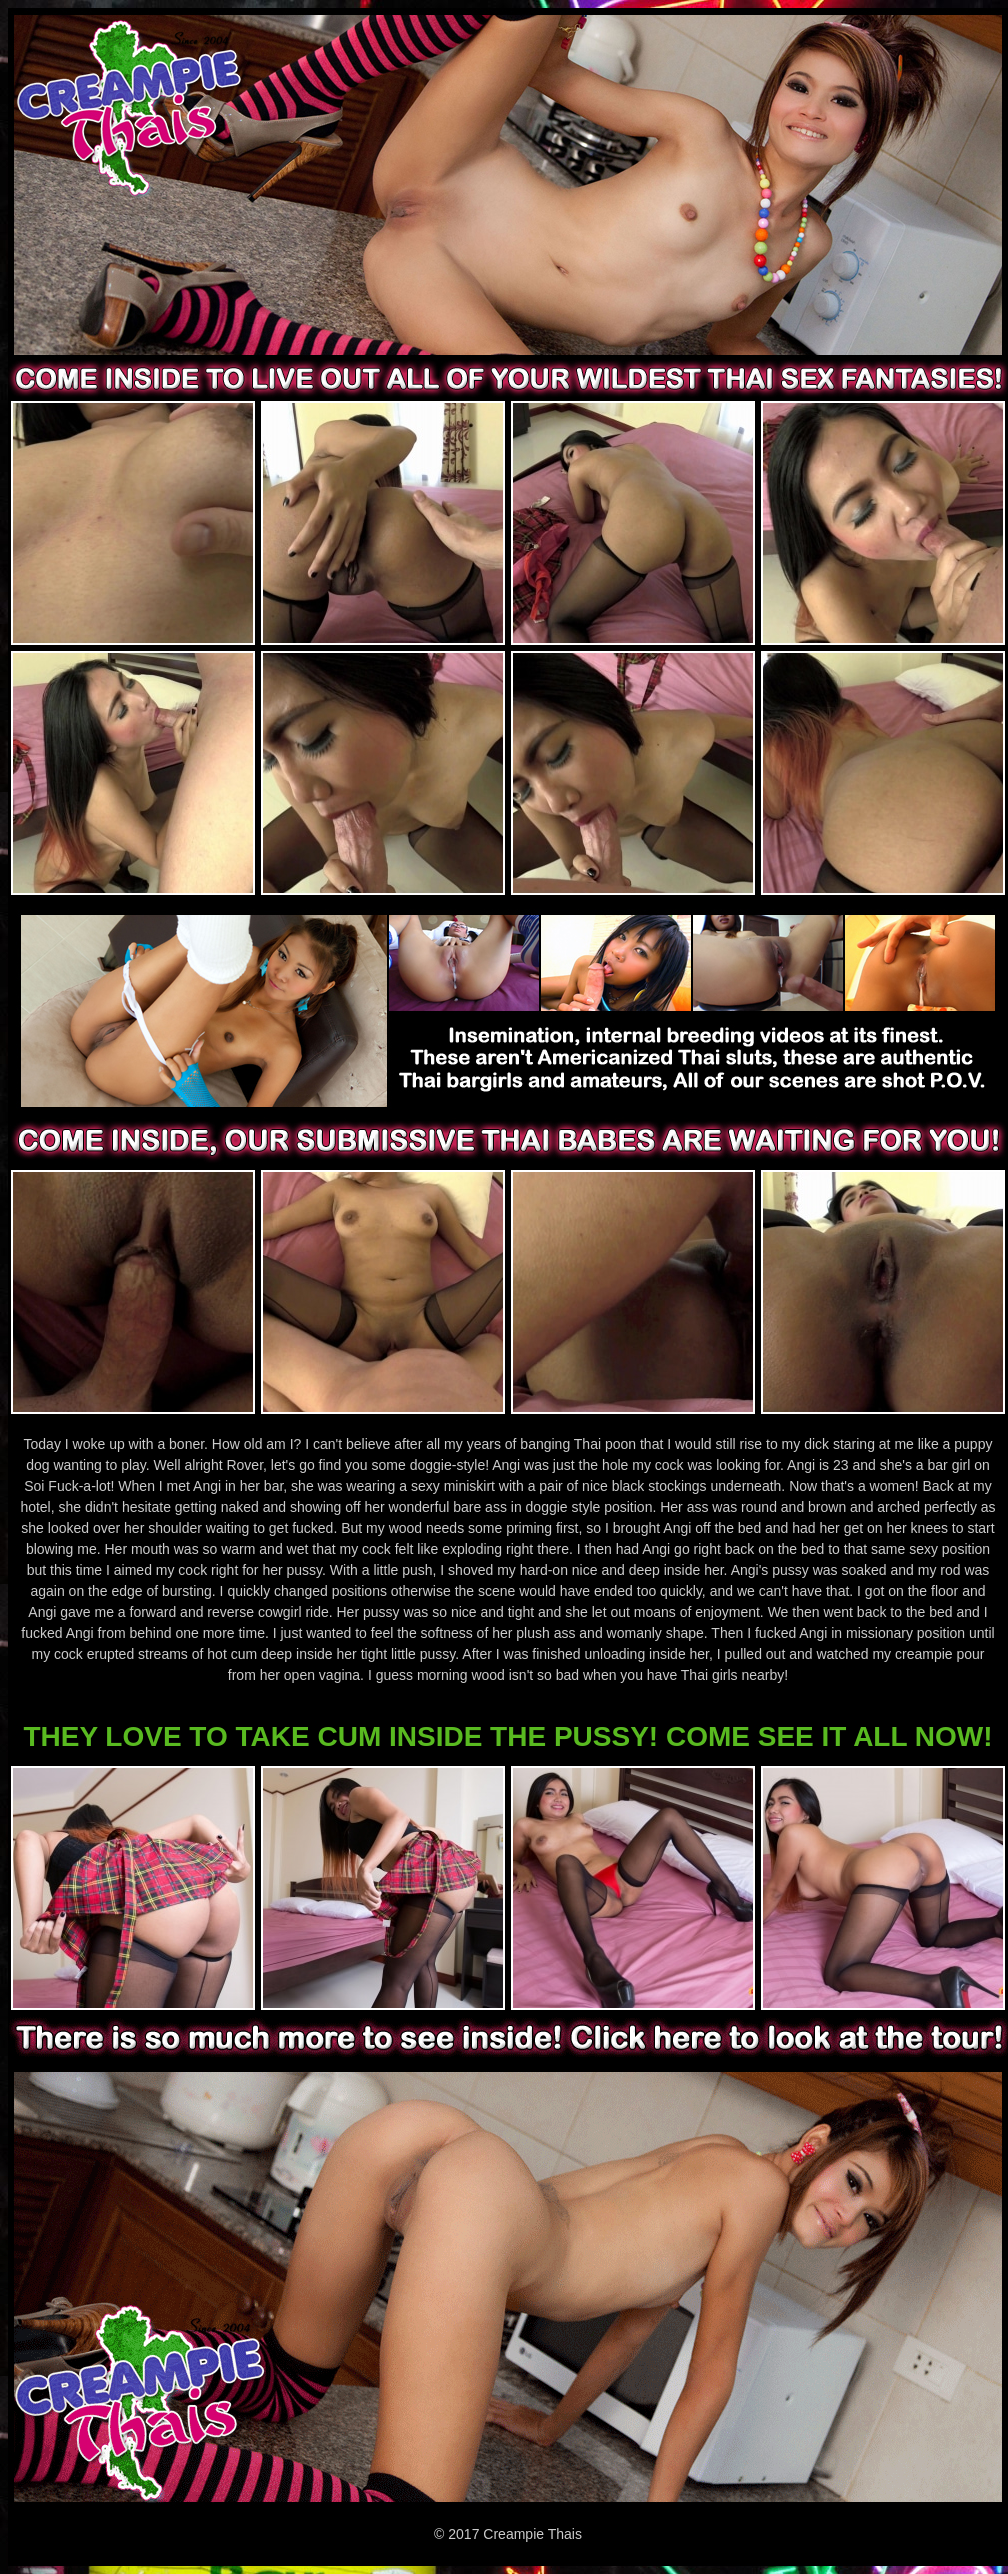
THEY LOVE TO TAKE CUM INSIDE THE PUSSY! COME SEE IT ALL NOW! (507, 1736)
